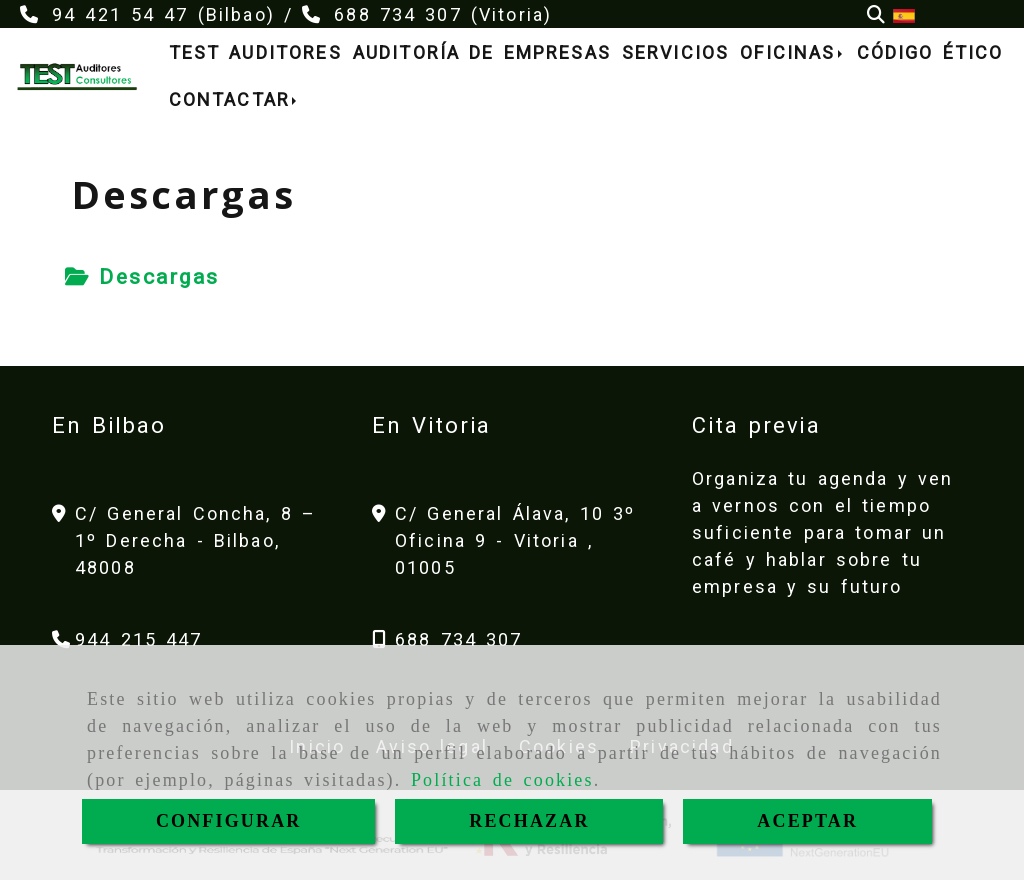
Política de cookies (502, 780)
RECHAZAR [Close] (529, 821)
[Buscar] (876, 14)
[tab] (142, 278)
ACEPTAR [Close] (807, 821)
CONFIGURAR (229, 821)
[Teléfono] (127, 639)
